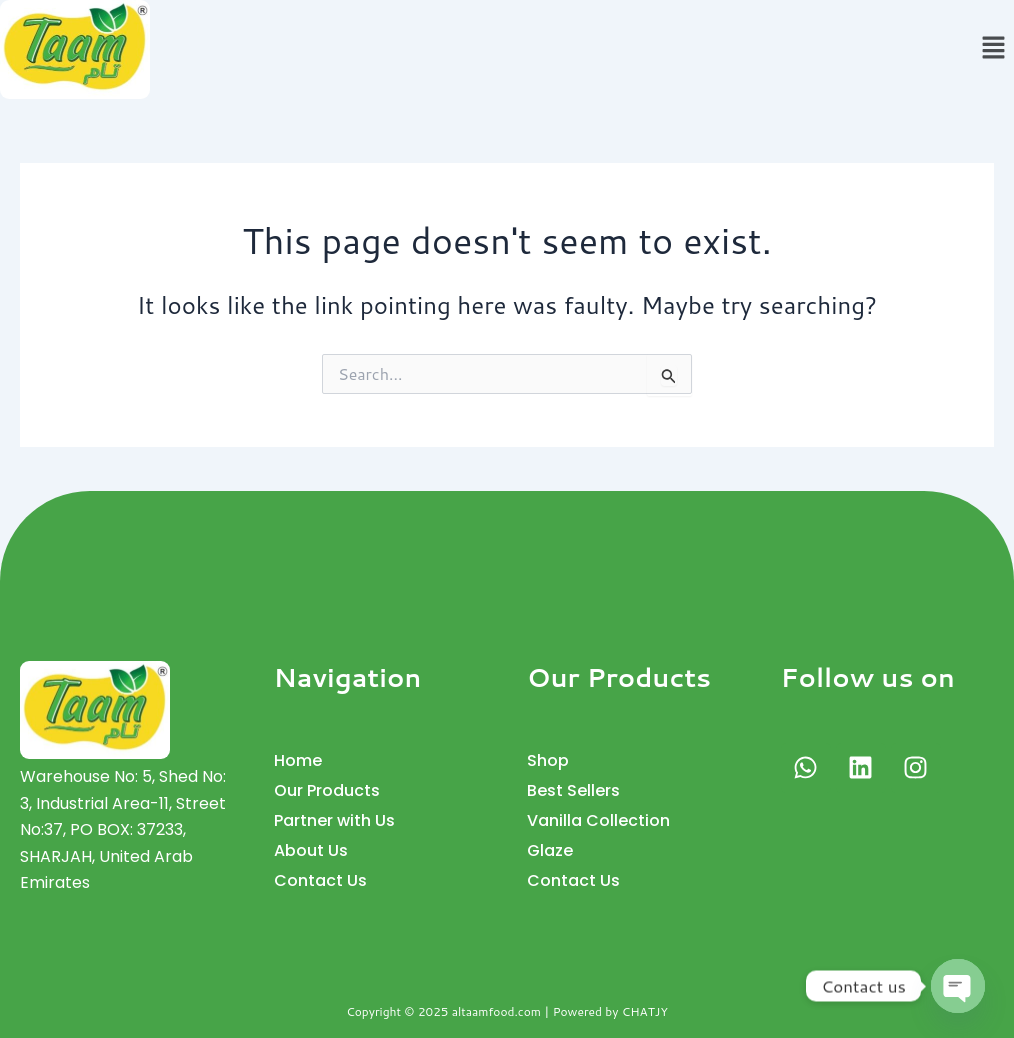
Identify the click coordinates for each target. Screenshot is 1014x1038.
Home (298, 760)
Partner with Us (334, 820)
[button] (994, 49)
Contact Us (320, 880)
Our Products (327, 790)
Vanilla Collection (598, 820)
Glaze (550, 850)
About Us (311, 850)
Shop (548, 760)
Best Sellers (573, 790)
